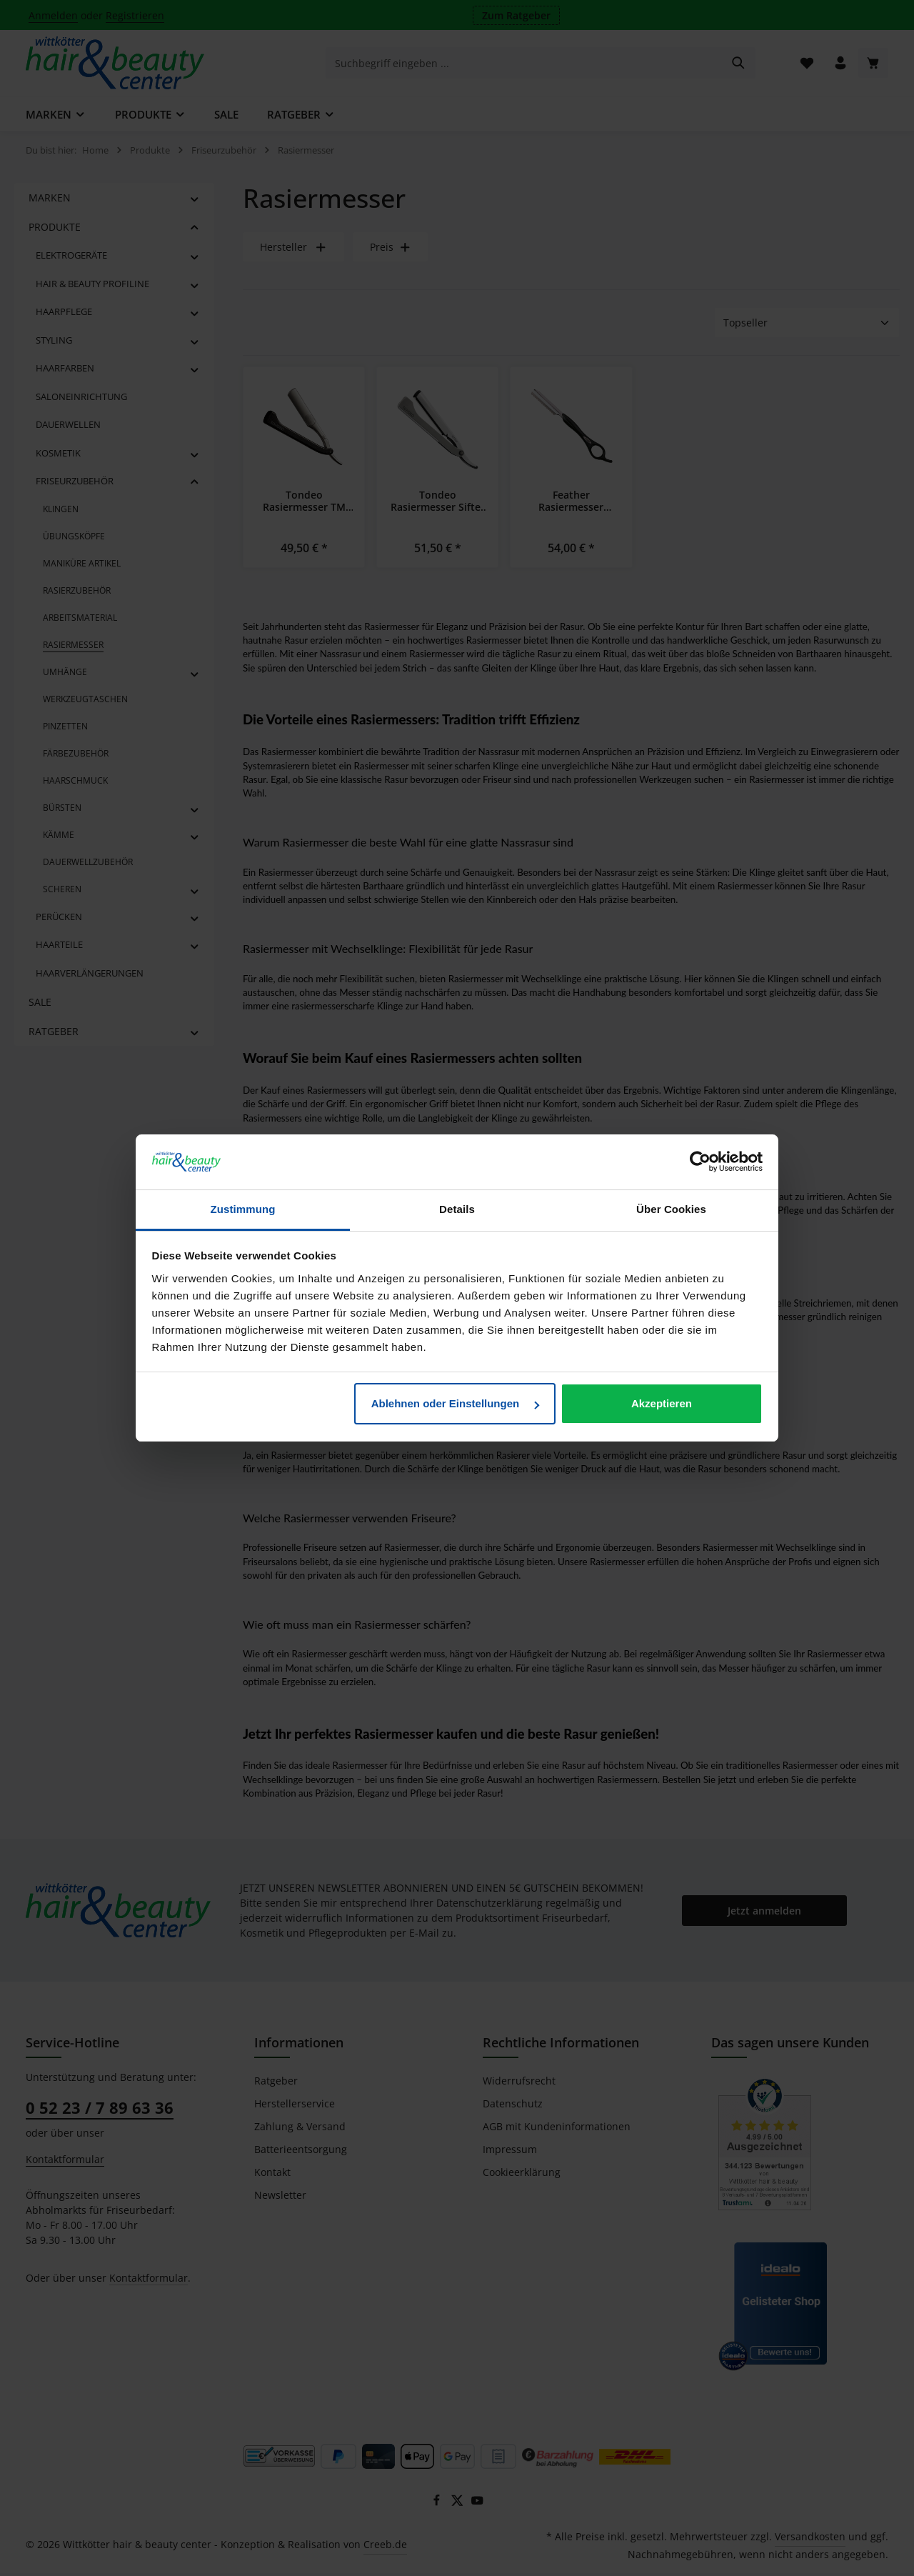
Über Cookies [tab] (671, 1209)
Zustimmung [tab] (243, 1209)
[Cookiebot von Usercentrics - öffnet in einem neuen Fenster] (700, 1162)
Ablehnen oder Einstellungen (455, 1403)
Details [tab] (457, 1209)
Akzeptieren (661, 1403)
